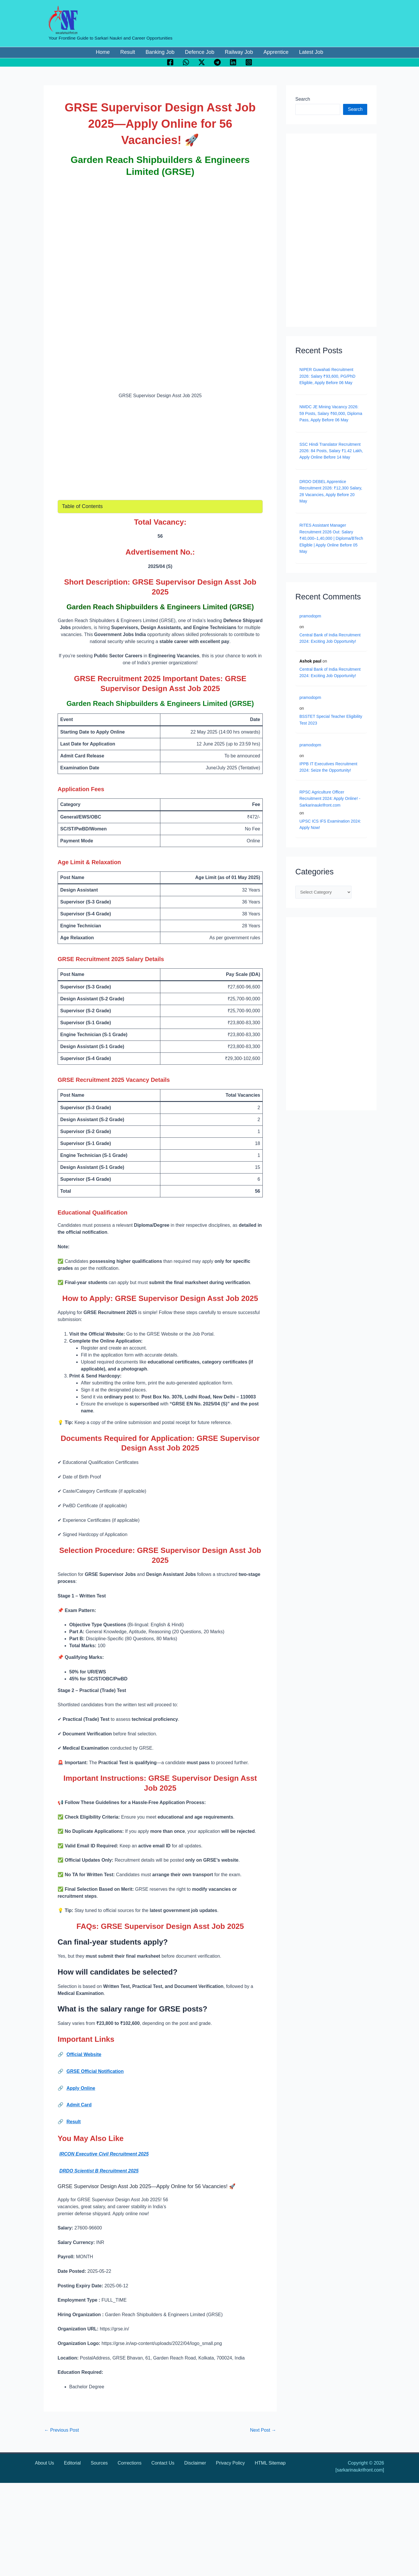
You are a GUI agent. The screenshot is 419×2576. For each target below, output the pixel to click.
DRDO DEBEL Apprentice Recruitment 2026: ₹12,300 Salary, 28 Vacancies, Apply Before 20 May (330, 491)
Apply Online (80, 2088)
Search (302, 99)
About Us (44, 2462)
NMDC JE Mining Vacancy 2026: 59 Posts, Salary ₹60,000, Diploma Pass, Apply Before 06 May (330, 413)
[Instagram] (248, 62)
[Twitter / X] (201, 62)
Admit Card (78, 2104)
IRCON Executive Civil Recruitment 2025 (104, 2153)
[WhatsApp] (185, 62)
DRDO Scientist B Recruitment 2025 (99, 2170)
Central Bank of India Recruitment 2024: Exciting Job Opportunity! (330, 638)
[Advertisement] (160, 224)
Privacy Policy (230, 2462)
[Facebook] (170, 62)
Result (73, 2121)
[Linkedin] (233, 62)
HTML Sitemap (270, 2462)
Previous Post (61, 2430)
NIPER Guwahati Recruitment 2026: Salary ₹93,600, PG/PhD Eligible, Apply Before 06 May (327, 376)
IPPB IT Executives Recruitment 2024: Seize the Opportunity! (328, 767)
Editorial (72, 2462)
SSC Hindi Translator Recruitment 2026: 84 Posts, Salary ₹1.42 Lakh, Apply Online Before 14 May (331, 451)
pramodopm (310, 616)
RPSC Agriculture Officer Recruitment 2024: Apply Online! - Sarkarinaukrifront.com (329, 798)
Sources (99, 2462)
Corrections (129, 2462)
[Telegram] (217, 62)
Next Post (263, 2430)
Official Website (83, 2054)
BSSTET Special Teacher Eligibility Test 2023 (330, 719)
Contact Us (162, 2462)
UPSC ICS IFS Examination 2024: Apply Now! (330, 824)
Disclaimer (195, 2462)
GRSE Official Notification (94, 2071)
